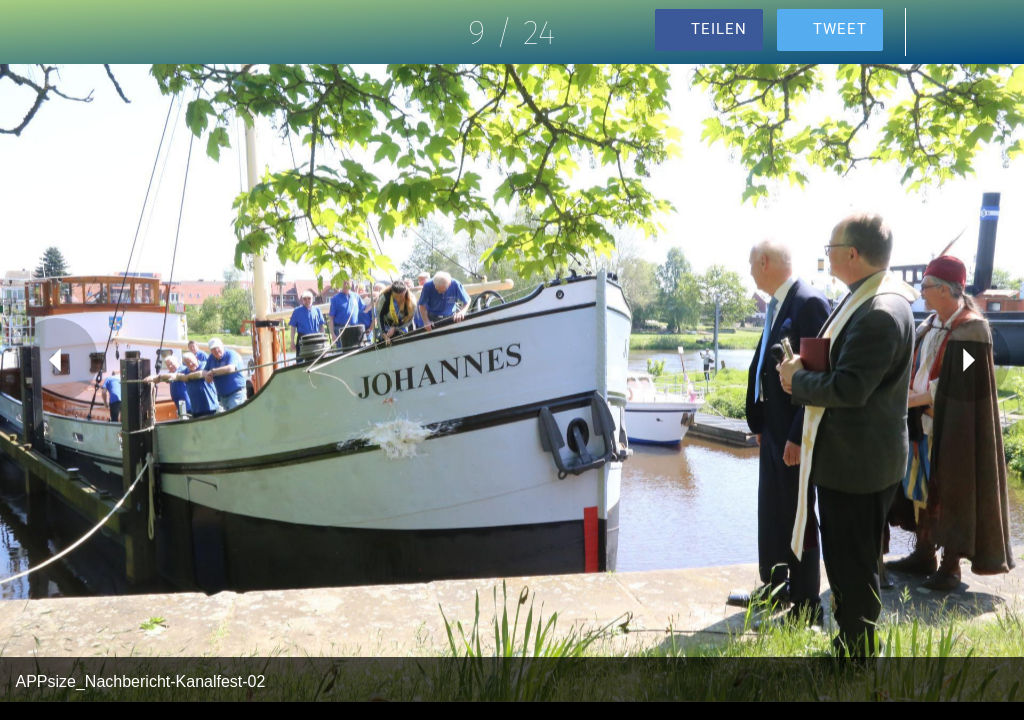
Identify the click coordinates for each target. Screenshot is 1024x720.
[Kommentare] (940, 32)
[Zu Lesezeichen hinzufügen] (992, 32)
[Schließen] (32, 32)
